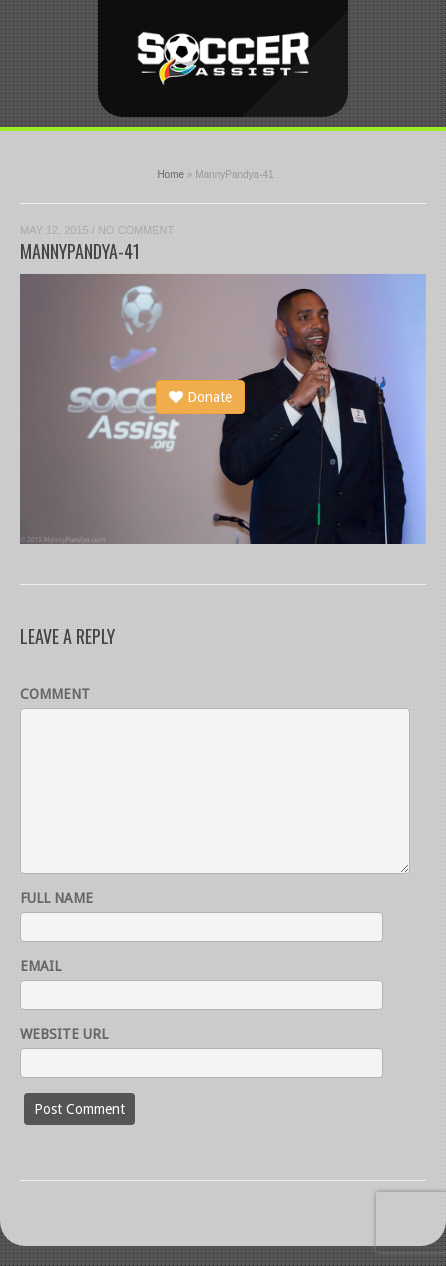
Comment (55, 694)
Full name (56, 898)
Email (40, 966)
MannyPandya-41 (80, 251)
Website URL (64, 1034)
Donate (200, 397)
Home (170, 174)
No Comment (136, 230)
